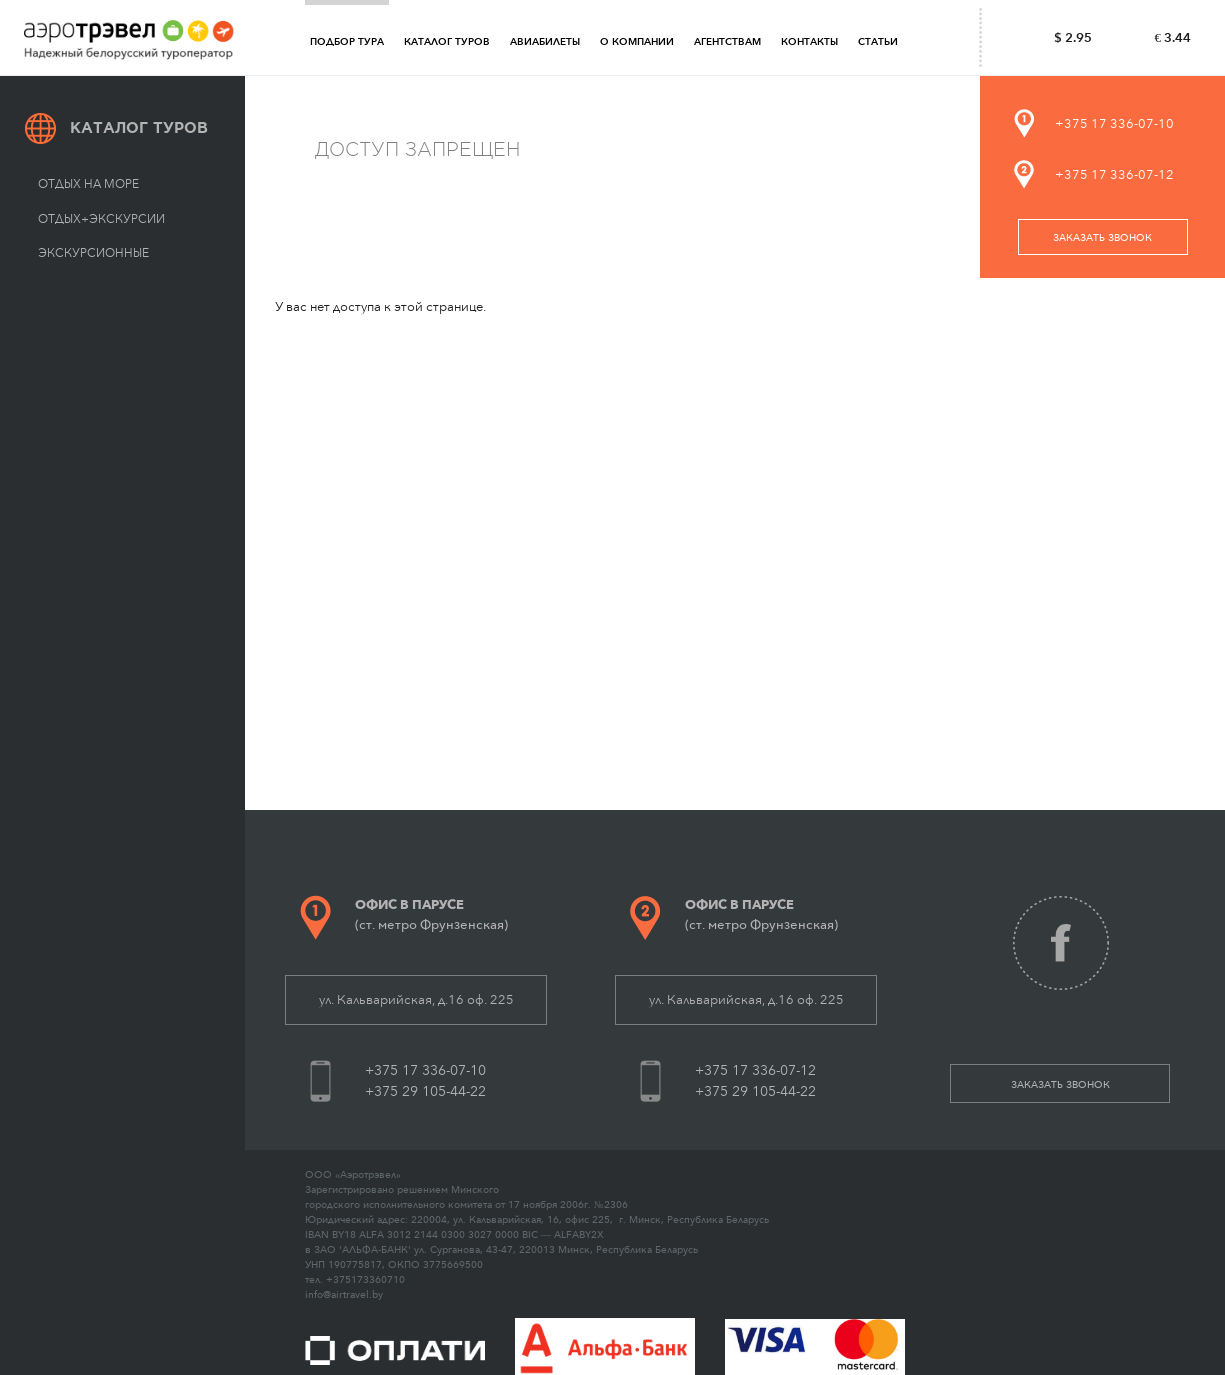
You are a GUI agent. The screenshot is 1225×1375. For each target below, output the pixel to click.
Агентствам (727, 42)
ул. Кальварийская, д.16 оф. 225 (416, 999)
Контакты (809, 42)
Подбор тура (347, 42)
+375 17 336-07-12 (1114, 174)
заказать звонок (1102, 238)
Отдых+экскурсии (101, 219)
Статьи (878, 42)
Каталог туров (447, 42)
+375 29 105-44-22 (425, 1091)
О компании (637, 42)
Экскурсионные (93, 253)
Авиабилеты (545, 42)
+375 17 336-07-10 (1114, 123)
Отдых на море (88, 184)
